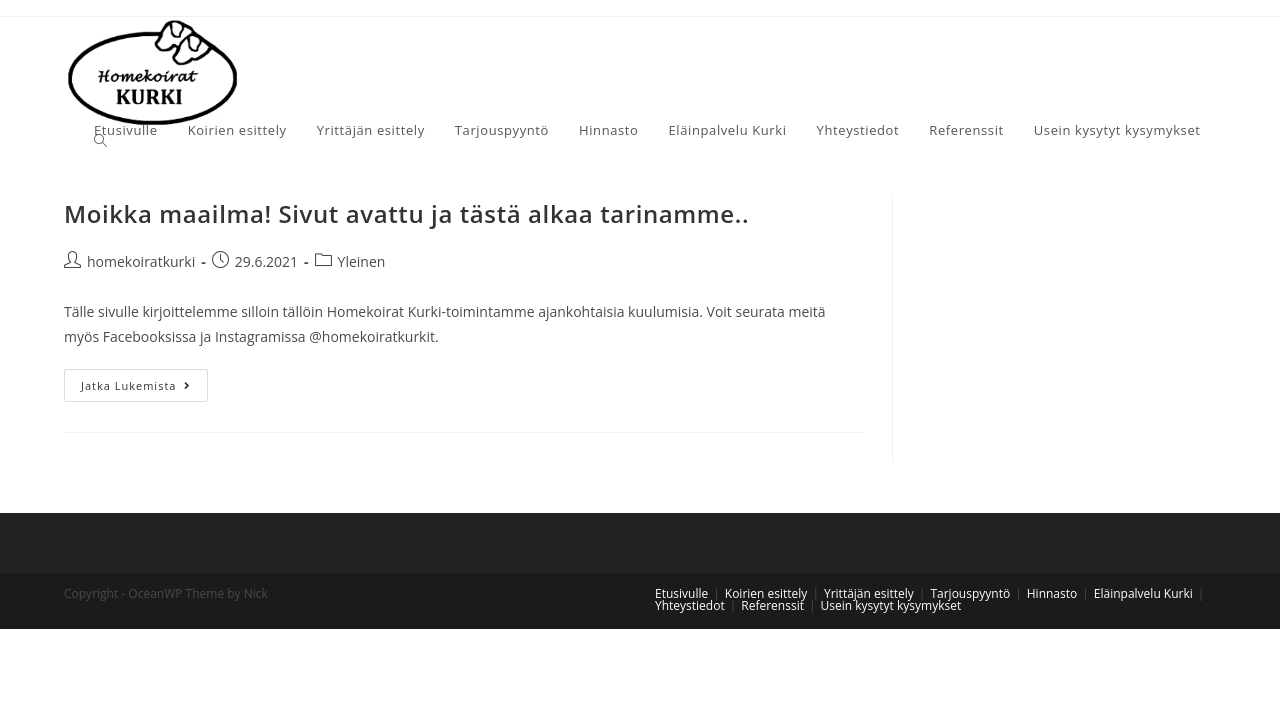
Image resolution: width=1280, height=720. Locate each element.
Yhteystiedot (690, 605)
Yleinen (362, 261)
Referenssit (772, 605)
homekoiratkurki (141, 261)
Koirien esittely (766, 593)
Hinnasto (1052, 593)
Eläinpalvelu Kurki (1143, 593)
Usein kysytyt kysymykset (891, 605)
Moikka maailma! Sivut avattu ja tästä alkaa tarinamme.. (406, 213)
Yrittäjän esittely (869, 593)
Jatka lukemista (136, 385)
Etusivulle (681, 593)
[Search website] (100, 140)
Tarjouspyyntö (970, 593)
